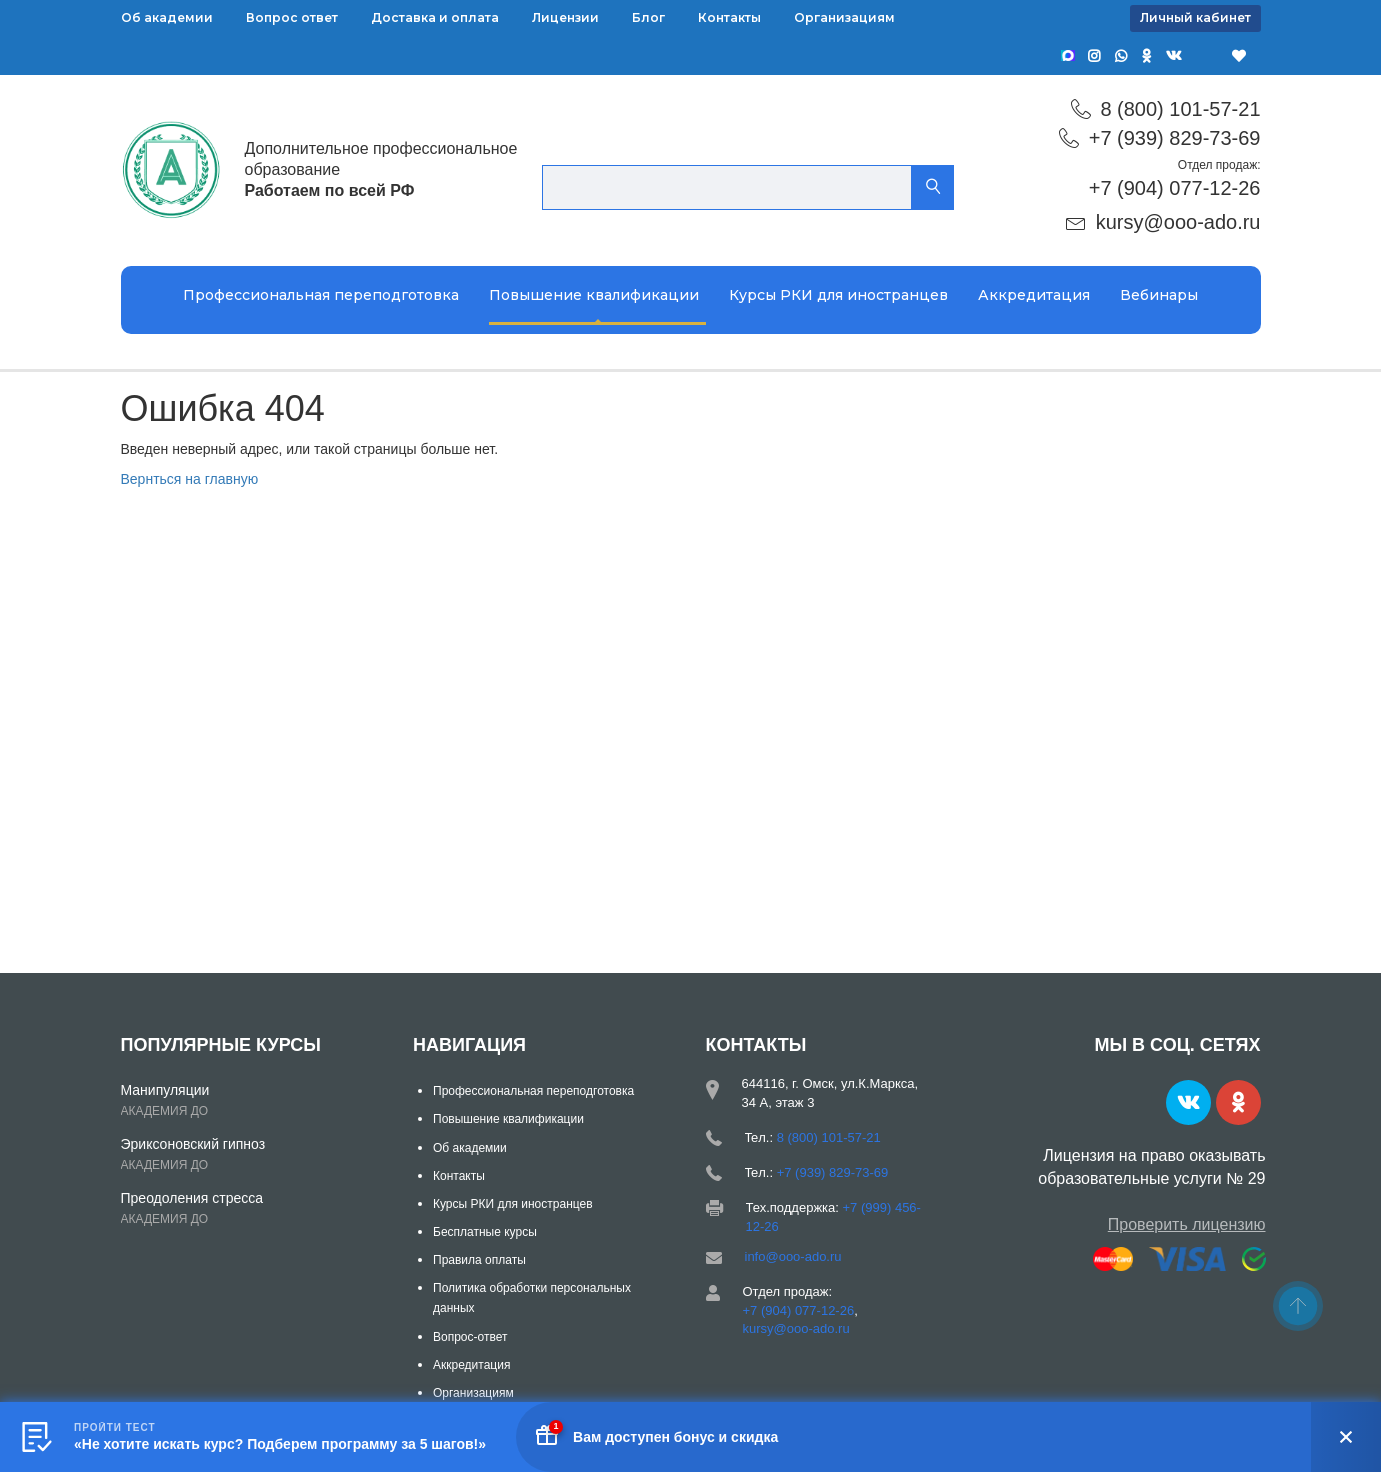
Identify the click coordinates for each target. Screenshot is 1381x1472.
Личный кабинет (1195, 17)
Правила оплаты (479, 1260)
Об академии (167, 17)
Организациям (844, 17)
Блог (648, 17)
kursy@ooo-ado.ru (1178, 222)
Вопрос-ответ (470, 1337)
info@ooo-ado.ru (793, 1256)
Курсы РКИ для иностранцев (838, 295)
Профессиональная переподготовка (321, 295)
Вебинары (1159, 295)
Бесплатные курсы (485, 1232)
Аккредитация (1034, 295)
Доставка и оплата (435, 17)
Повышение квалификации (594, 295)
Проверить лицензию (1187, 1224)
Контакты (729, 17)
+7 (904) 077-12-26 (1175, 188)
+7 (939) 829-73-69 (1175, 138)
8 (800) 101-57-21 (1180, 109)
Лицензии (565, 17)
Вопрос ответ (292, 17)
